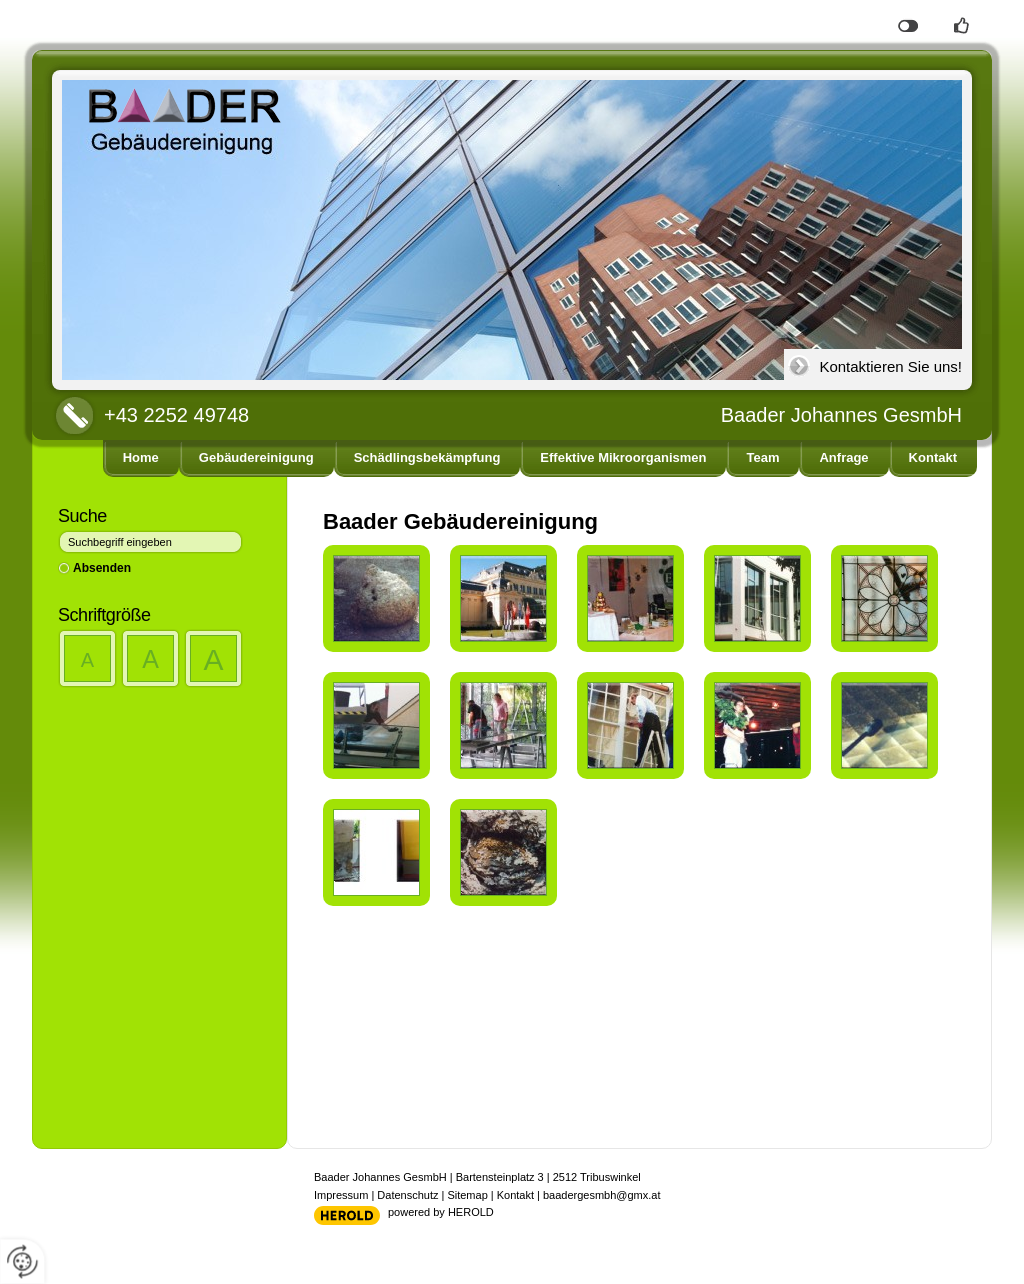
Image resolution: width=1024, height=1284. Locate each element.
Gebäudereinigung (256, 457)
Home (141, 457)
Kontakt (933, 457)
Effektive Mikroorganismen (623, 457)
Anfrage (843, 457)
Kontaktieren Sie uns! (890, 366)
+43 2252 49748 (176, 415)
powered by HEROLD (441, 1212)
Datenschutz (407, 1195)
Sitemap (467, 1195)
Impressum (341, 1195)
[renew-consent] (22, 1261)
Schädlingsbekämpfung (427, 457)
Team (762, 457)
